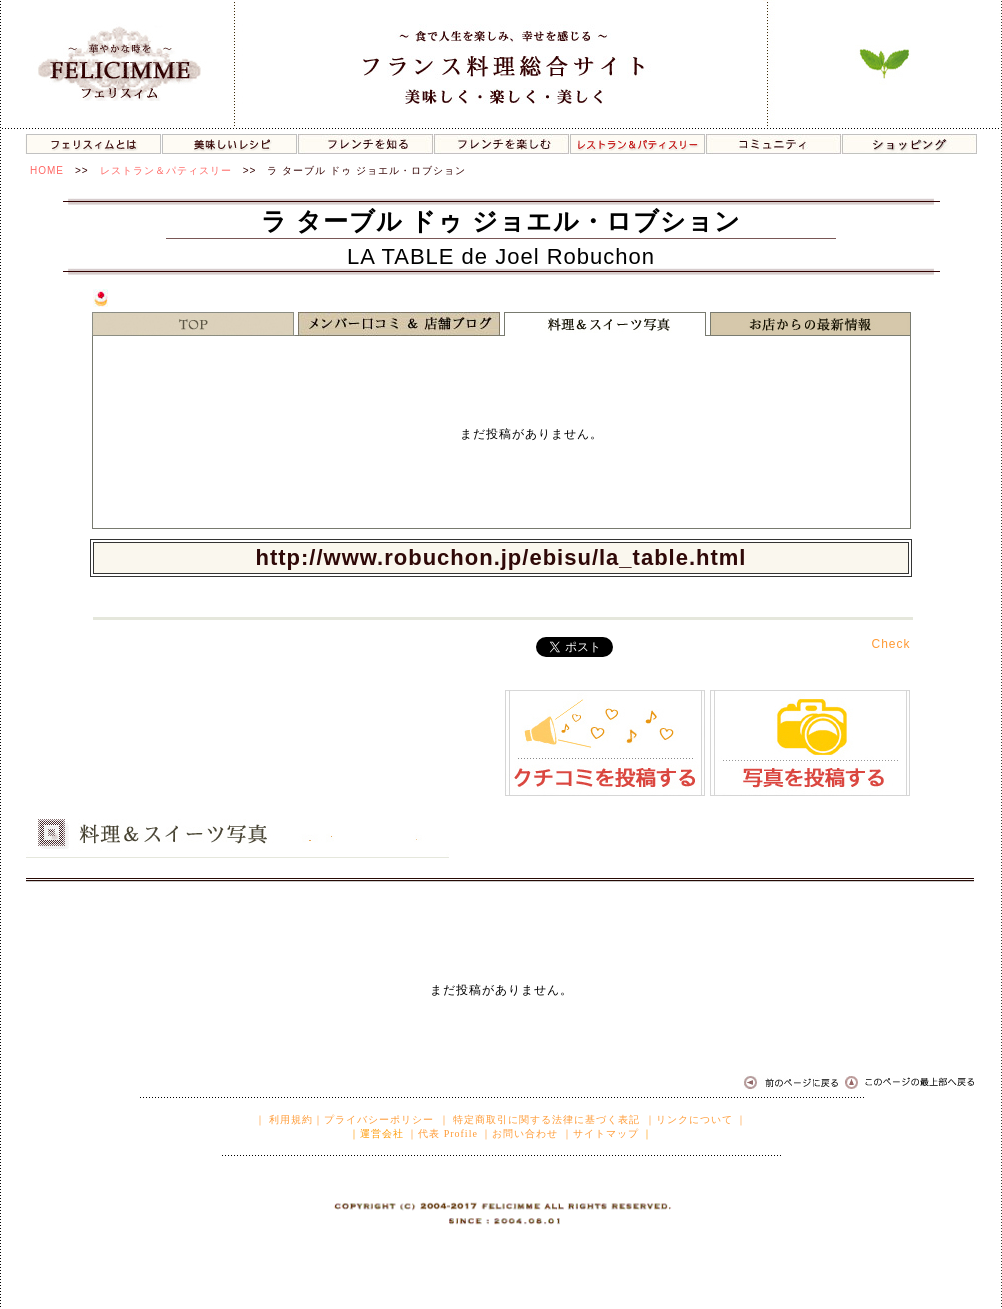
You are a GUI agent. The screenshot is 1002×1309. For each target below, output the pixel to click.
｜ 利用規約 (284, 1119)
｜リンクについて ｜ (696, 1119)
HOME (47, 170)
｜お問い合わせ (519, 1133)
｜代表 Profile (442, 1133)
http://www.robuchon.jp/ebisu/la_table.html (501, 557)
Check (890, 644)
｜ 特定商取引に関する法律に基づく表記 (540, 1119)
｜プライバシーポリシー (373, 1119)
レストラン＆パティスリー (166, 170)
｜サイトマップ (600, 1133)
